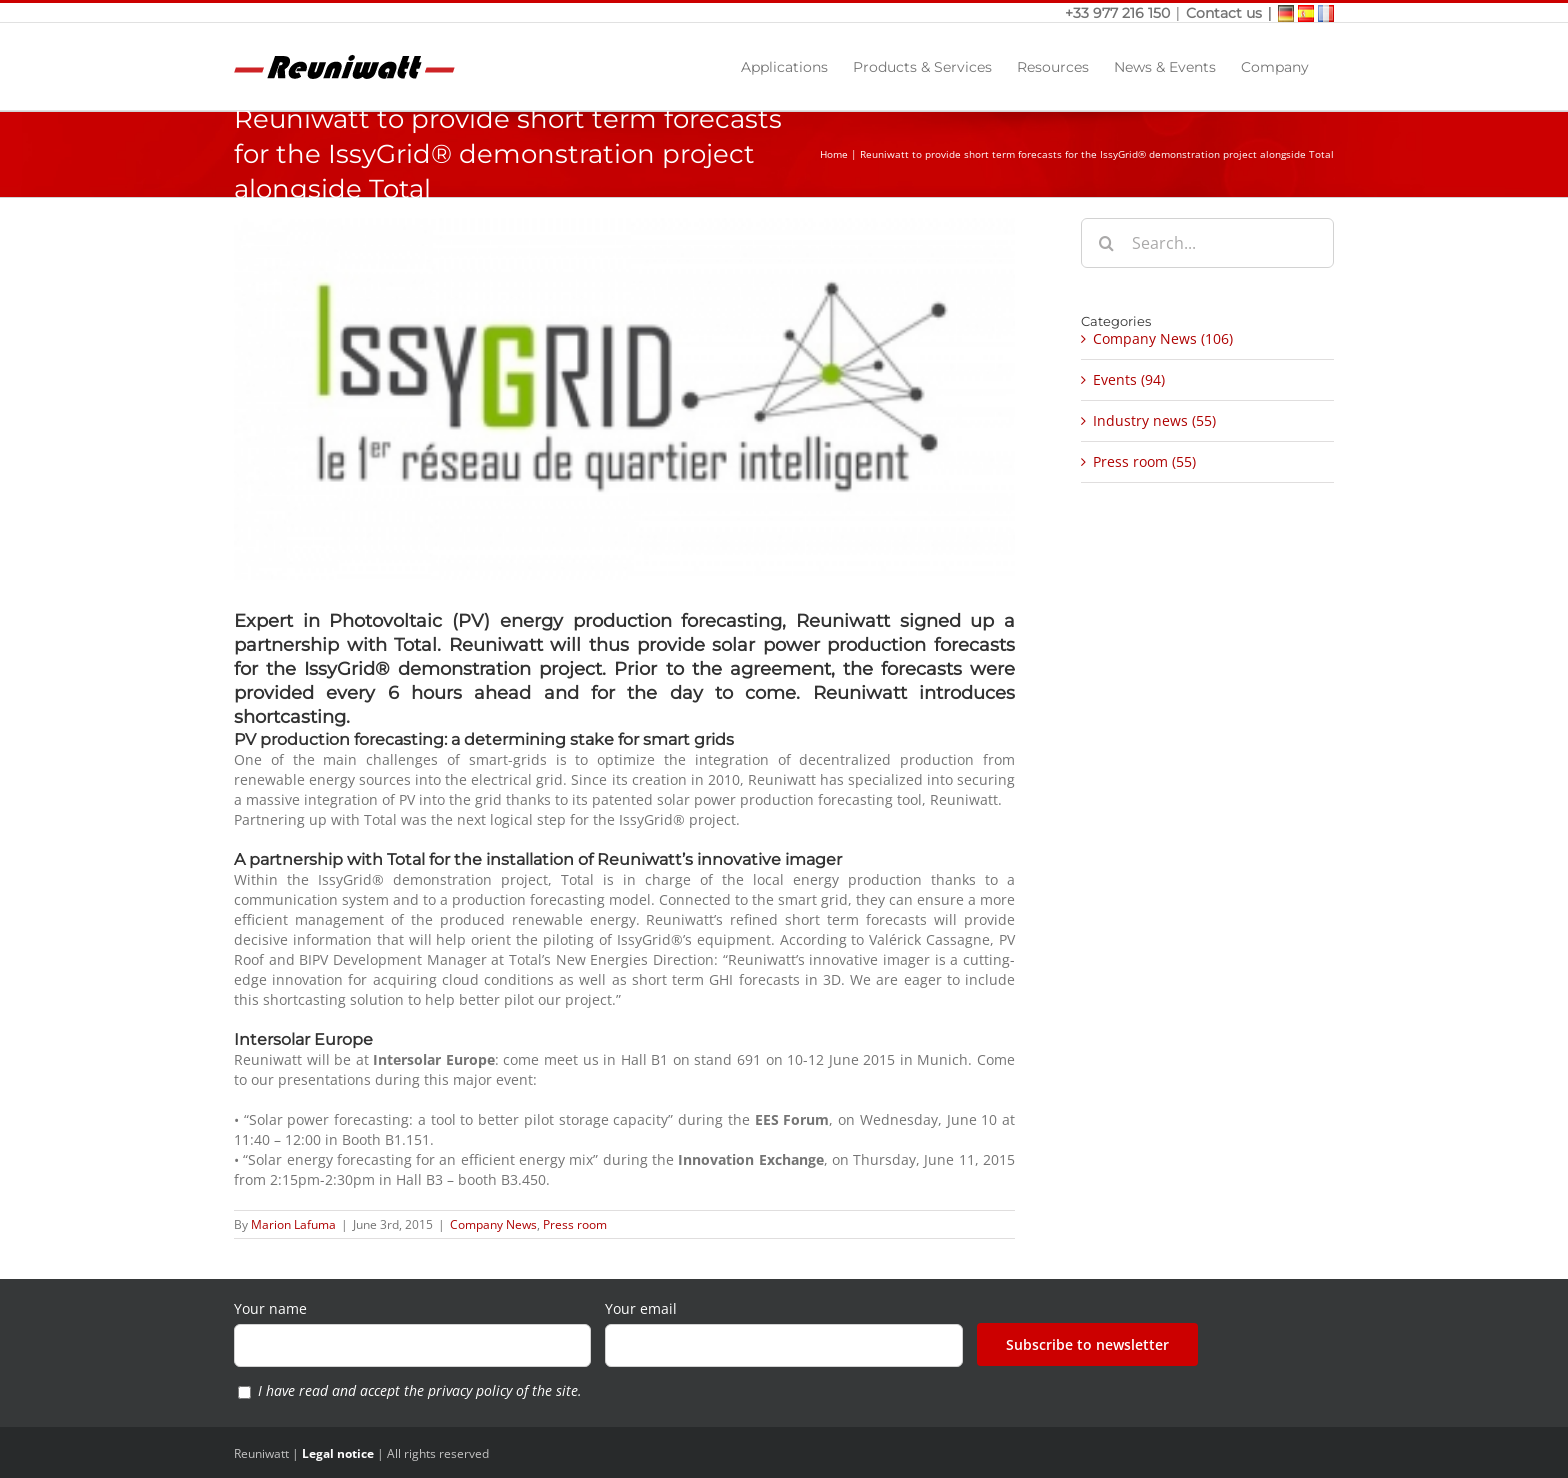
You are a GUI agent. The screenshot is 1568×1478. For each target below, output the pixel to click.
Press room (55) (1144, 461)
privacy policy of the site (503, 1390)
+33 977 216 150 (1119, 13)
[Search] (1106, 243)
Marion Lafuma (293, 1224)
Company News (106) (1163, 338)
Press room (575, 1224)
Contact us (1224, 13)
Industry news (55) (1154, 420)
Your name (270, 1308)
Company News (493, 1224)
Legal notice (338, 1453)
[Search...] (1207, 243)
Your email (641, 1308)
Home (834, 154)
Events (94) (1129, 379)
